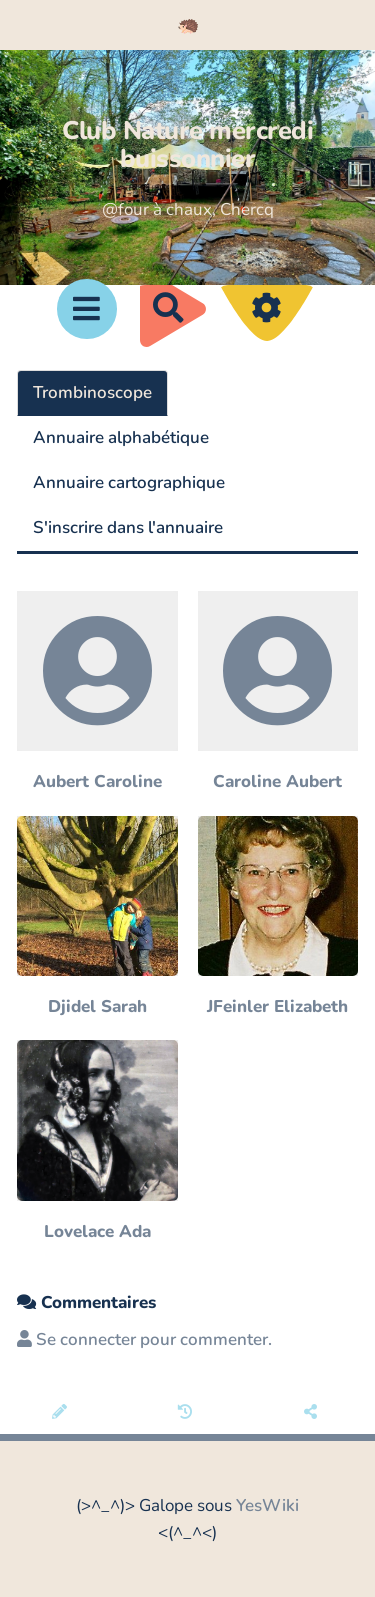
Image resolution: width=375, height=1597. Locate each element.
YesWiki (267, 1505)
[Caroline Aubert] (278, 693)
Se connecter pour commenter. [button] (144, 1339)
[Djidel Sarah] (97, 918)
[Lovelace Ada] (97, 1142)
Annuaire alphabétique (121, 437)
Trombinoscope (92, 392)
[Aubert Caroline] (97, 693)
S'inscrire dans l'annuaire (128, 527)
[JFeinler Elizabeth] (278, 918)
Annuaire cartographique (129, 482)
